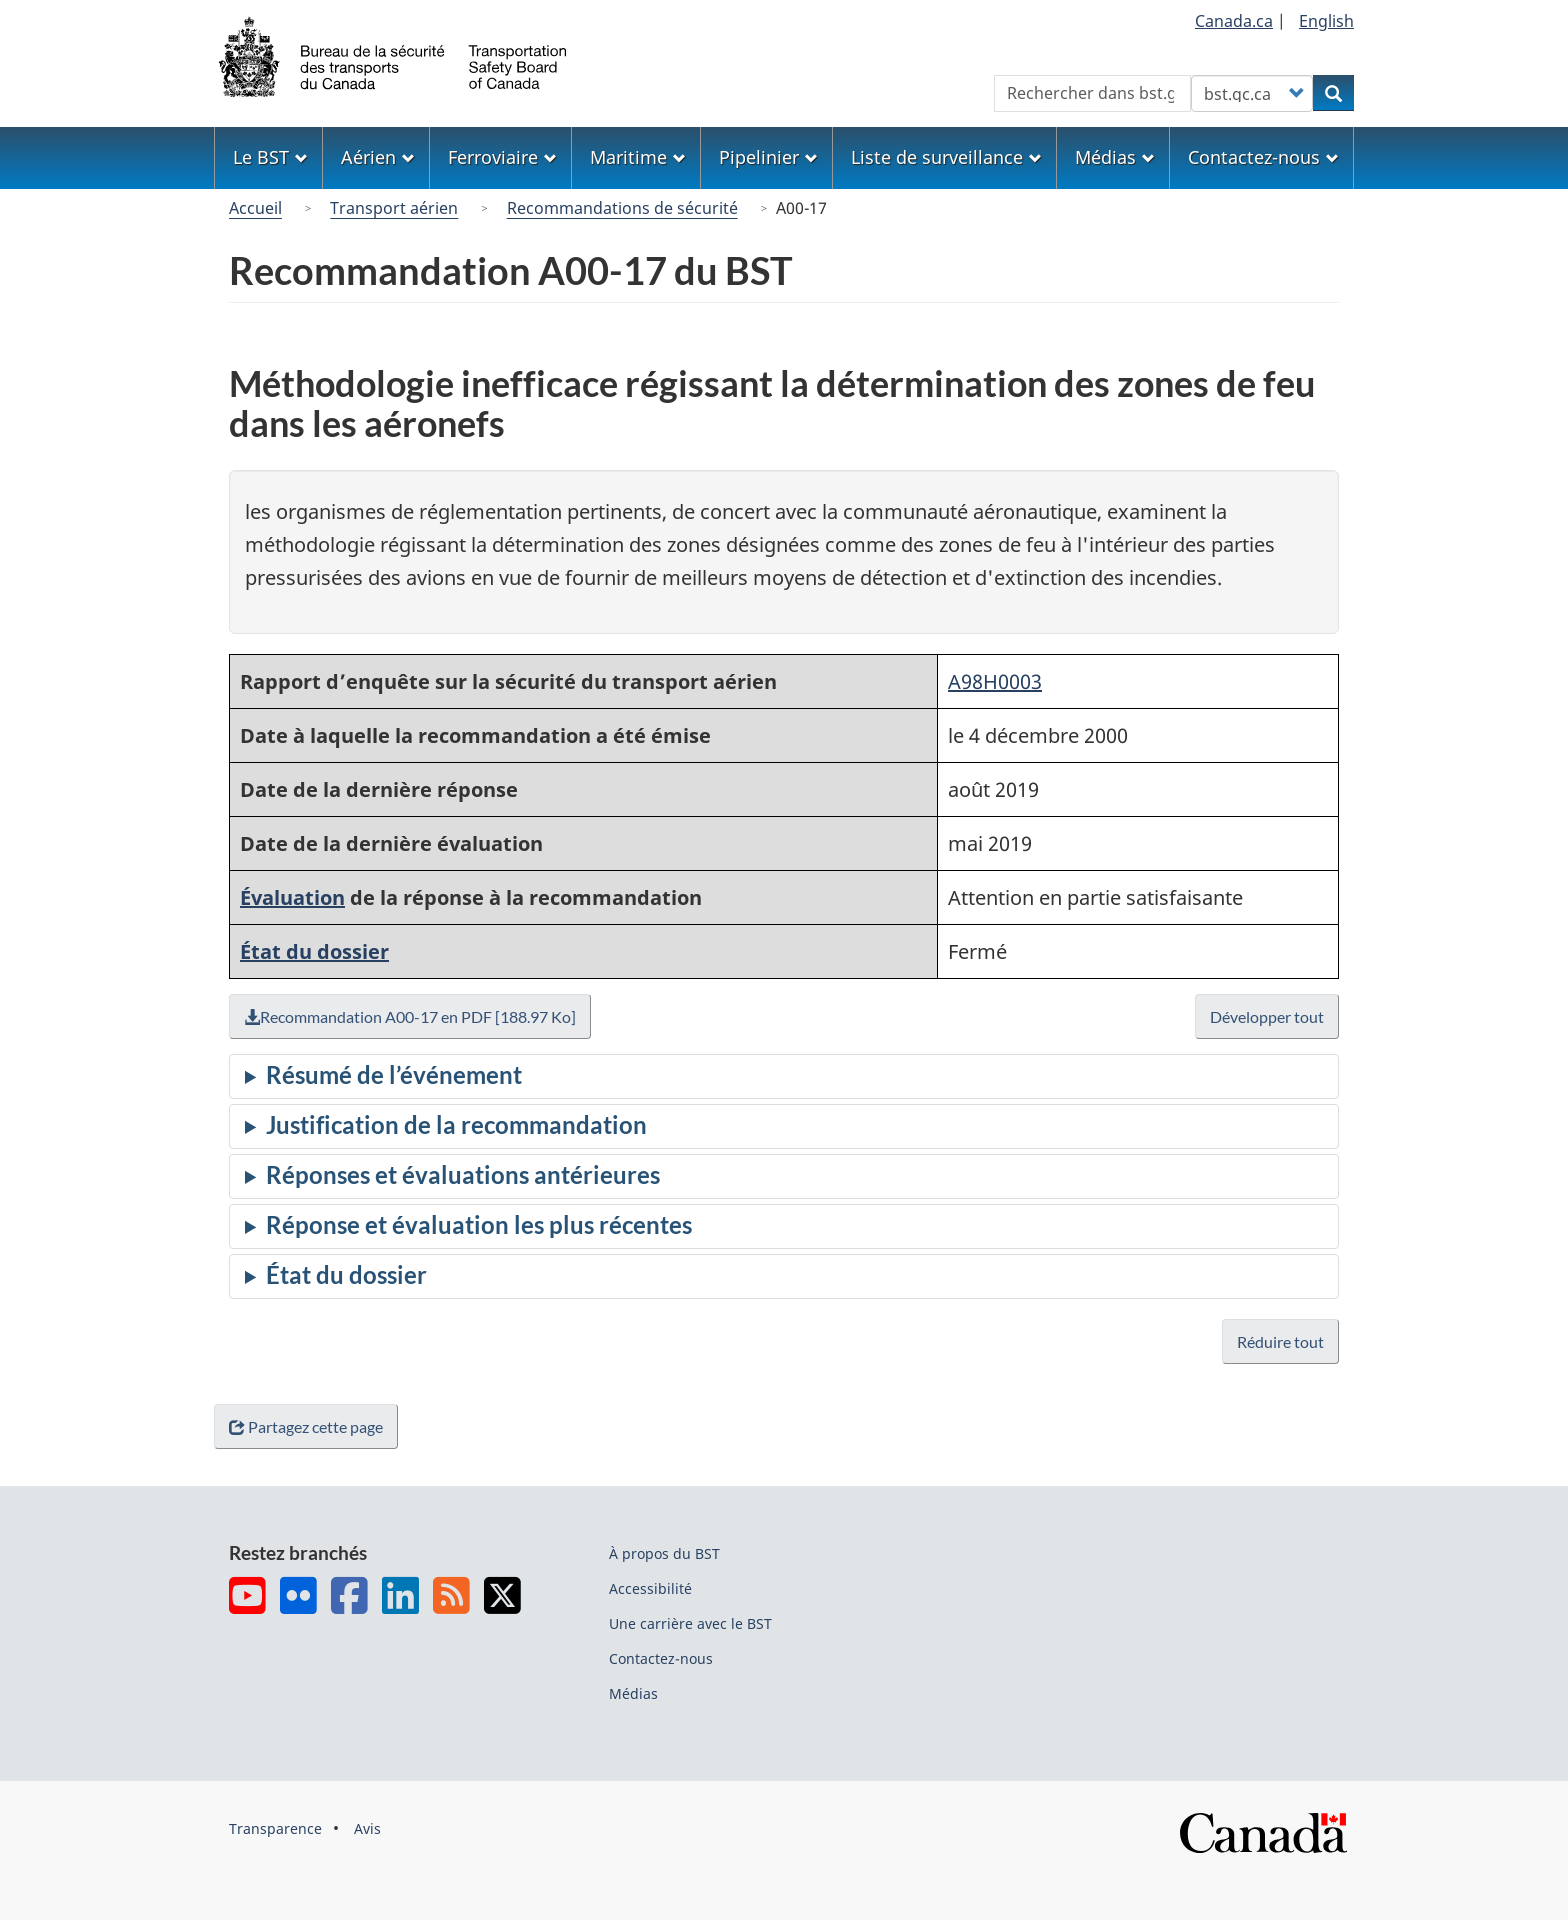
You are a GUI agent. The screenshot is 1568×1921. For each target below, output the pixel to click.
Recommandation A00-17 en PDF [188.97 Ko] (415, 1016)
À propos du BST (664, 1553)
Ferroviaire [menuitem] (502, 157)
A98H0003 (995, 681)
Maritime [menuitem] (638, 157)
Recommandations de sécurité (622, 208)
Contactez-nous (661, 1658)
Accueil (255, 208)
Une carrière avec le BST (690, 1623)
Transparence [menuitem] (275, 1828)
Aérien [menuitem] (378, 157)
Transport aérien (394, 208)
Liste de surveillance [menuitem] (946, 157)
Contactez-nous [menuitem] (1263, 157)
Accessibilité (650, 1588)
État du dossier (314, 951)
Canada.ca (1234, 21)
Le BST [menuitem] (270, 157)
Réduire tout (1280, 1341)
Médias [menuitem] (1115, 157)
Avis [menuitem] (367, 1828)
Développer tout (1267, 1016)
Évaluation (292, 897)
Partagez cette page (310, 1426)
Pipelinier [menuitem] (768, 157)
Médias (633, 1693)
